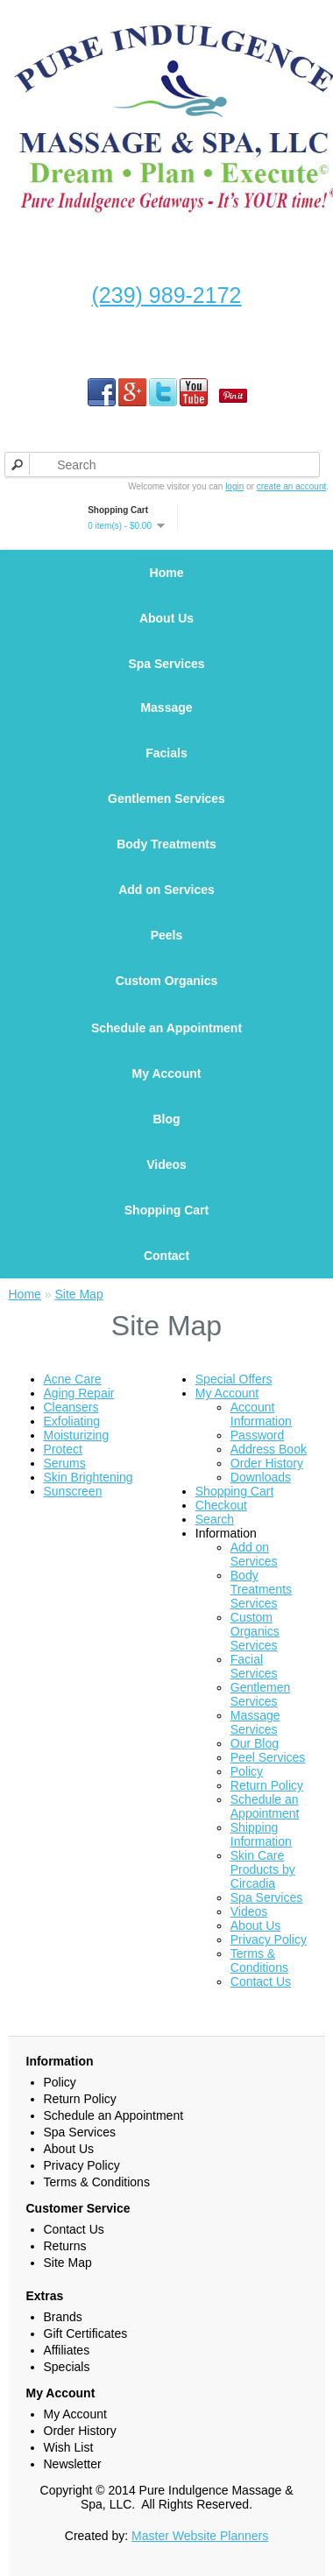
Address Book (268, 1449)
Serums (65, 1463)
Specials (67, 2367)
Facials (166, 753)
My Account (167, 1073)
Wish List (69, 2447)
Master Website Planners (199, 2536)
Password (257, 1435)
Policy (246, 1771)
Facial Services (254, 1666)
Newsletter (73, 2464)
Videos (166, 1165)
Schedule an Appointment (166, 1028)
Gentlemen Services (166, 799)
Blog (166, 1119)
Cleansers (71, 1407)
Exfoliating (72, 1421)
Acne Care (73, 1379)
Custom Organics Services (255, 1631)
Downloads (260, 1477)
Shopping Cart (166, 1210)
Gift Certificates (86, 2333)
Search (214, 1519)
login (234, 486)
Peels (167, 935)
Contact (166, 1256)
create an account (292, 486)
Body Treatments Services (261, 1589)
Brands (63, 2317)
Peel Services (268, 1757)
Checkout (221, 1505)
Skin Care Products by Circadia (262, 1869)
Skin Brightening (88, 1477)
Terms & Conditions (259, 1960)
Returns (65, 2246)
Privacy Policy (268, 1939)
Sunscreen (73, 1491)
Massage (166, 707)
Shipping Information (261, 1834)
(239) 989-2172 (167, 295)
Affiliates (67, 2350)
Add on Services (166, 890)
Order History (266, 1463)
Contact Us (260, 1981)
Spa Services (166, 664)
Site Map (78, 1294)
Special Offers (234, 1379)
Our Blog (254, 1743)
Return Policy (266, 1785)
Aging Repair (79, 1393)
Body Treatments (166, 844)
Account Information (261, 1414)
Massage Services (255, 1722)
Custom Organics (167, 981)
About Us (166, 618)
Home (167, 573)
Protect (63, 1449)
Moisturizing (77, 1435)
